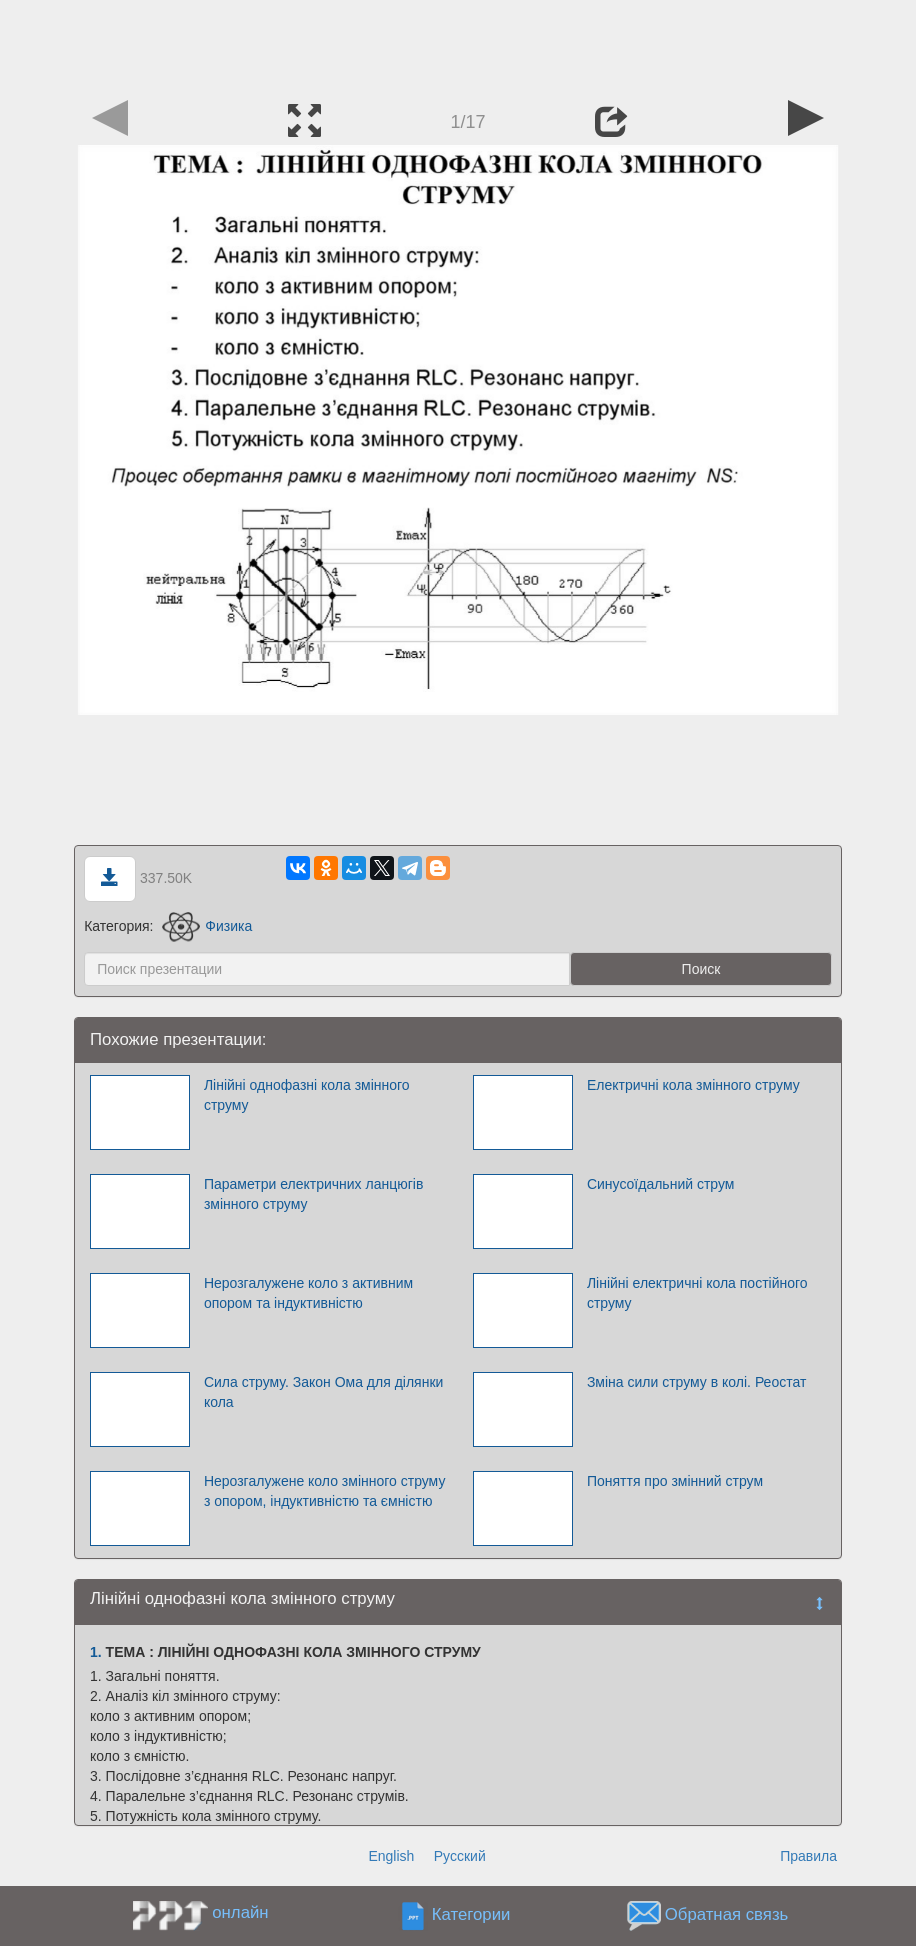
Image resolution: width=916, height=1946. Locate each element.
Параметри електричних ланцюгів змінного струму (313, 1194)
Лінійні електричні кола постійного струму (697, 1293)
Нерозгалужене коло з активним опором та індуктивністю (308, 1293)
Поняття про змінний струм (675, 1481)
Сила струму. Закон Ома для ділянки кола (323, 1392)
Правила (808, 1856)
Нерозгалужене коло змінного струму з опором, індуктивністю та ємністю (325, 1491)
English (391, 1856)
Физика (207, 926)
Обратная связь (727, 1915)
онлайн (240, 1912)
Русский (460, 1856)
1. (96, 1652)
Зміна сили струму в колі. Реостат (696, 1382)
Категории (471, 1915)
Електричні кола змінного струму (693, 1085)
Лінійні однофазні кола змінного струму (307, 1095)
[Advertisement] (458, 45)
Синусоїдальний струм (661, 1184)
